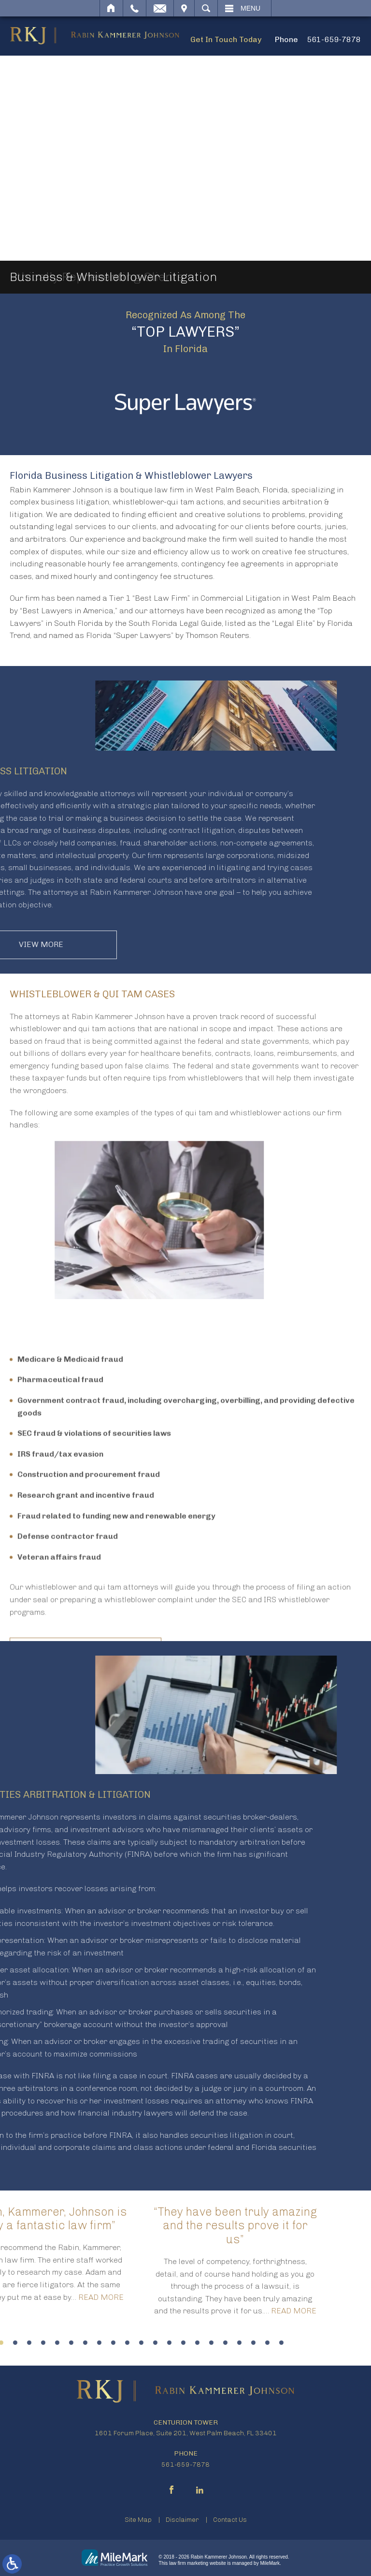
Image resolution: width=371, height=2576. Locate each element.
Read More (51, 2310)
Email (159, 8)
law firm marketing (188, 2563)
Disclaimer (182, 2520)
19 (11, 2342)
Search (206, 8)
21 (39, 2342)
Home (111, 8)
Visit (184, 8)
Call (134, 8)
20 (25, 2342)
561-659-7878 (334, 39)
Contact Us (230, 2520)
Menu (250, 8)
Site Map (138, 2520)
